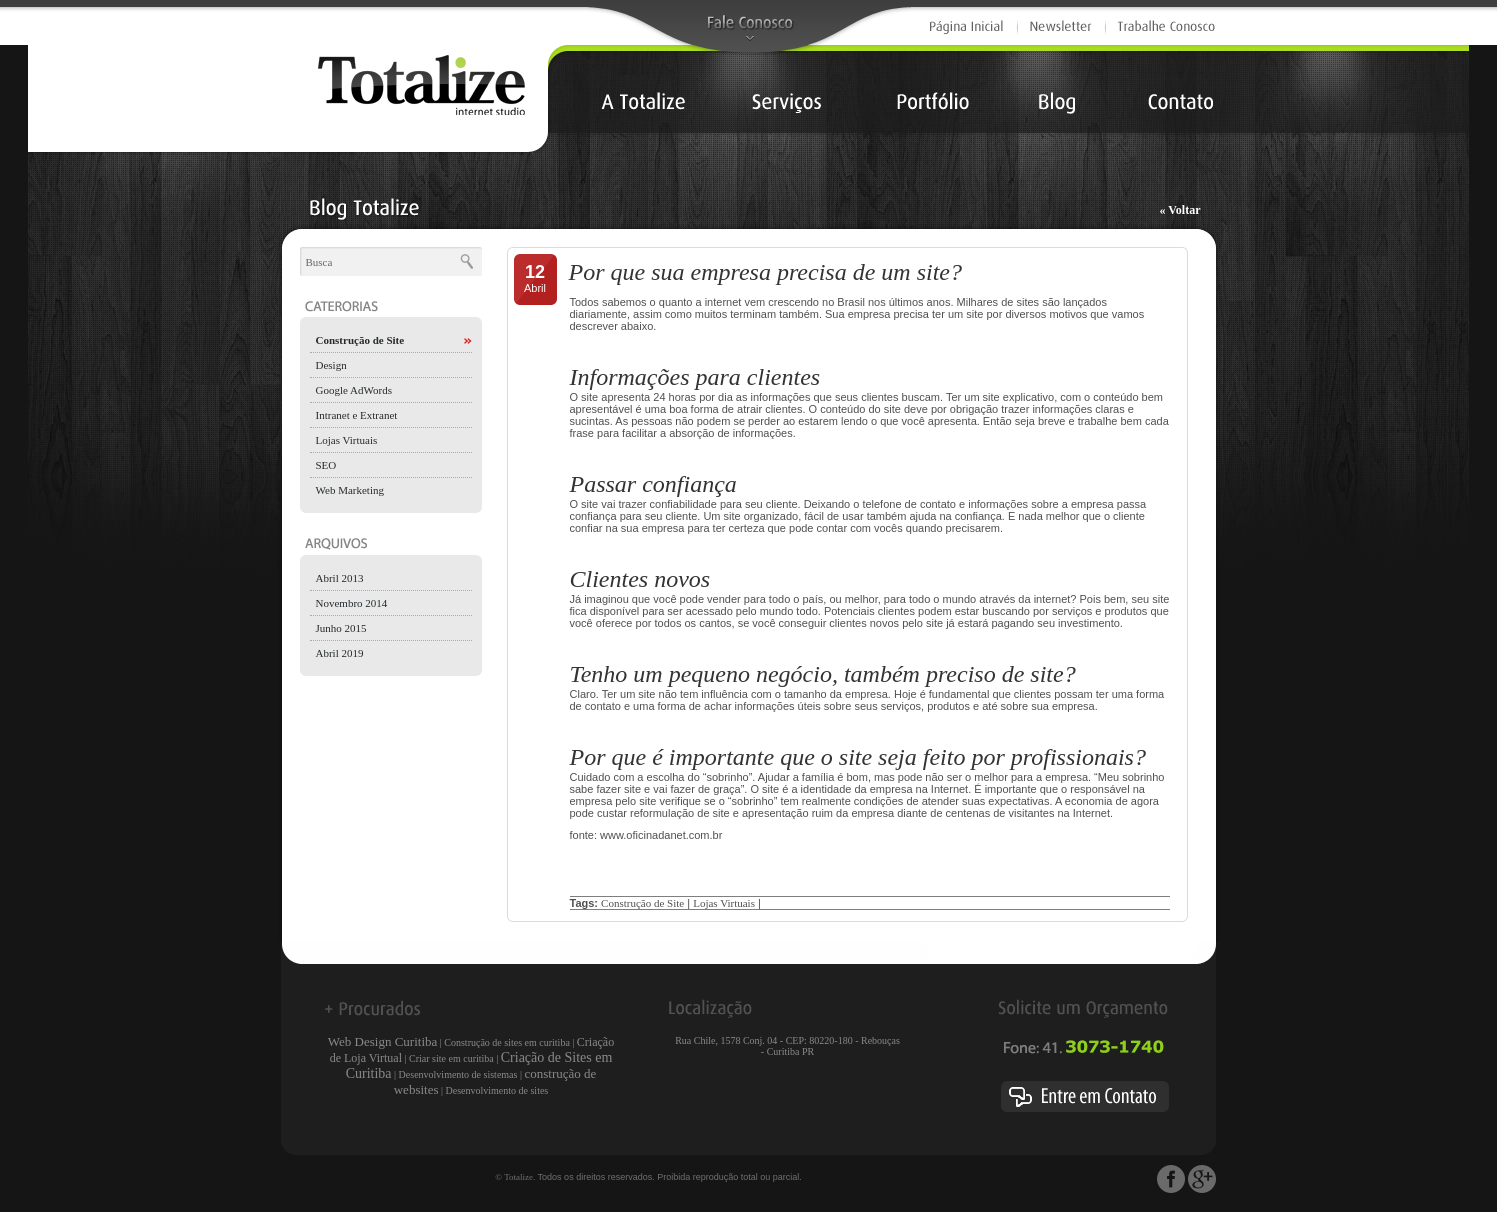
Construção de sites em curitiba (507, 1042)
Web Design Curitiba (382, 1041)
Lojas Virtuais (347, 440)
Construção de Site (360, 340)
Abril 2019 (340, 653)
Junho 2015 (341, 628)
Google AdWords (354, 390)
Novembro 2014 (352, 603)
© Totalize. (515, 1177)
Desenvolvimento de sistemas (458, 1074)
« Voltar (1179, 210)
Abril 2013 (340, 578)
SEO (326, 465)
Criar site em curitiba (451, 1058)
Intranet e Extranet (357, 415)
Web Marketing (350, 490)
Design (331, 365)
